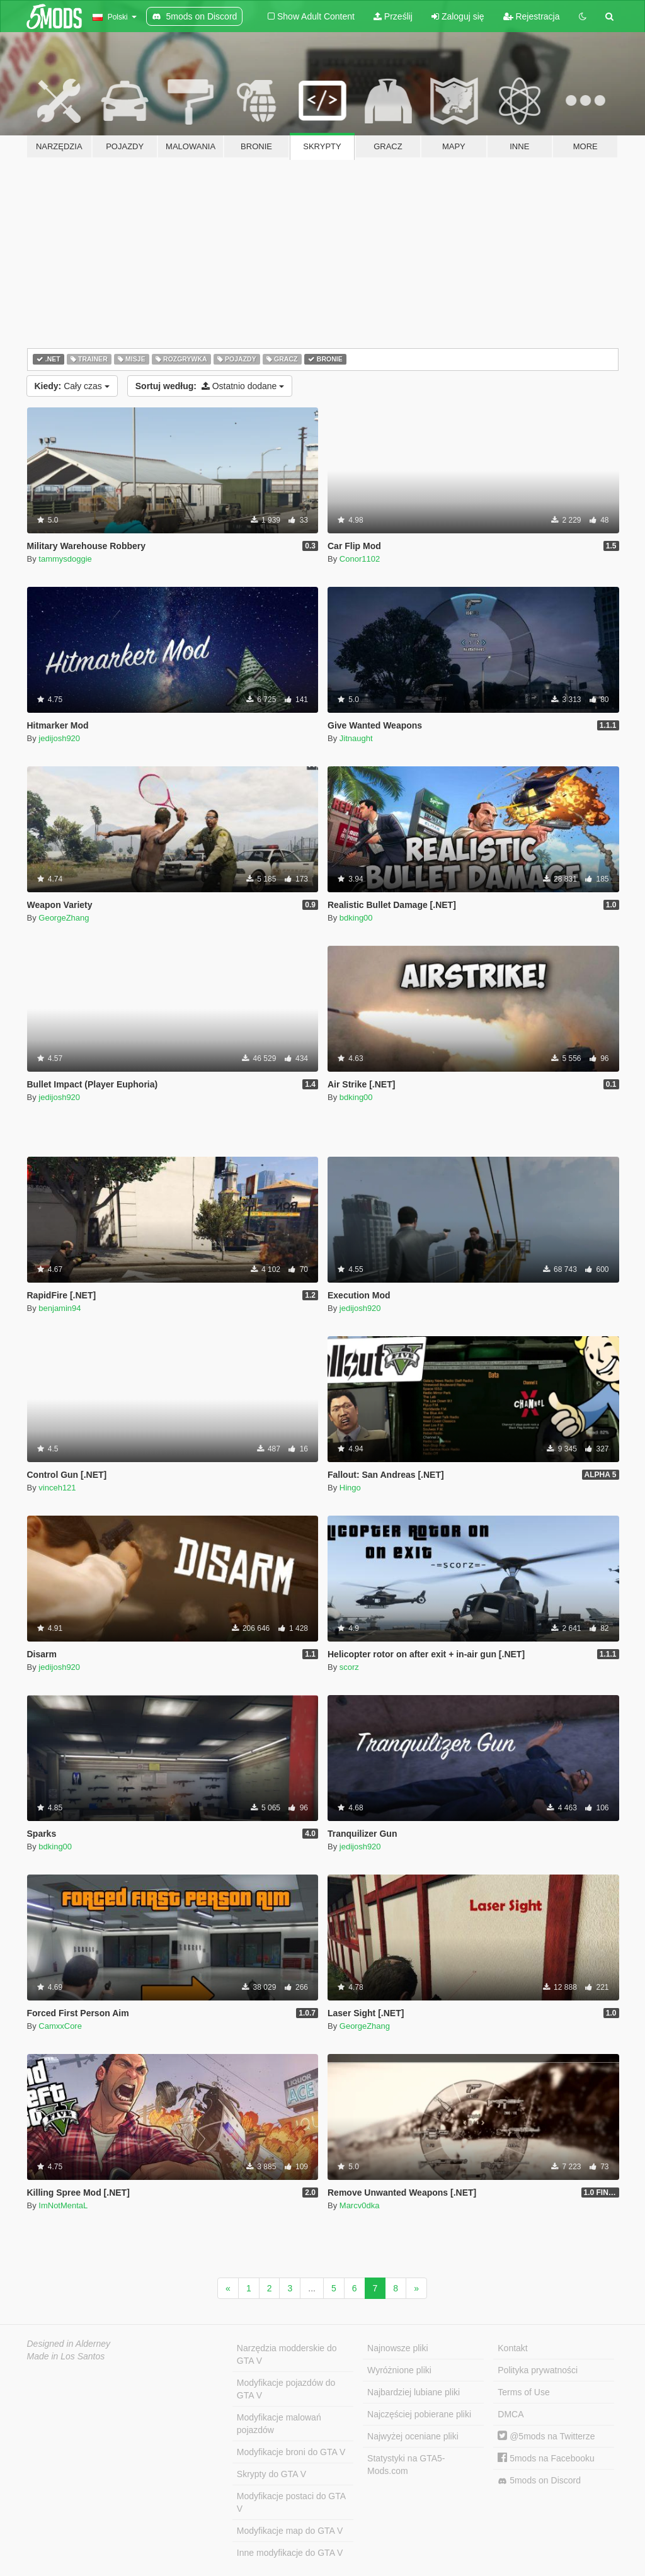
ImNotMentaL (63, 2205)
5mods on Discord (539, 2480)
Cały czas (72, 386)
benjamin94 (59, 1308)
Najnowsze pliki (397, 2348)
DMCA (510, 2414)
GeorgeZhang (63, 917)
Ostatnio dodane (210, 386)
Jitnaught (356, 738)
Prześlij (393, 16)
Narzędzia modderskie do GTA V (287, 2354)
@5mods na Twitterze (546, 2436)
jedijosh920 (59, 738)
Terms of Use (523, 2392)
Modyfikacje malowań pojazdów (279, 2423)
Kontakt (512, 2348)
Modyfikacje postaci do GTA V (291, 2502)
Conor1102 (360, 559)
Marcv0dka (360, 2205)
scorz (349, 1667)
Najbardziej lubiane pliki (413, 2392)
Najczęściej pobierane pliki (419, 2414)
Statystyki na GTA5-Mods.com (406, 2464)
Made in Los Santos (66, 2356)
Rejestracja (531, 16)
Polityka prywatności (538, 2370)
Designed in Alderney (69, 2344)
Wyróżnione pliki (399, 2370)
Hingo (350, 1487)
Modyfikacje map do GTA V (290, 2531)
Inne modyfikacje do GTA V (290, 2553)
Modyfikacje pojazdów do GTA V (286, 2389)
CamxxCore (60, 2026)
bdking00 (356, 917)
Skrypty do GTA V (271, 2474)
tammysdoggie (65, 559)
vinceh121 (57, 1487)
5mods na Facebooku (546, 2458)
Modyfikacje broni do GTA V (291, 2452)
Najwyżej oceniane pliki (413, 2436)
